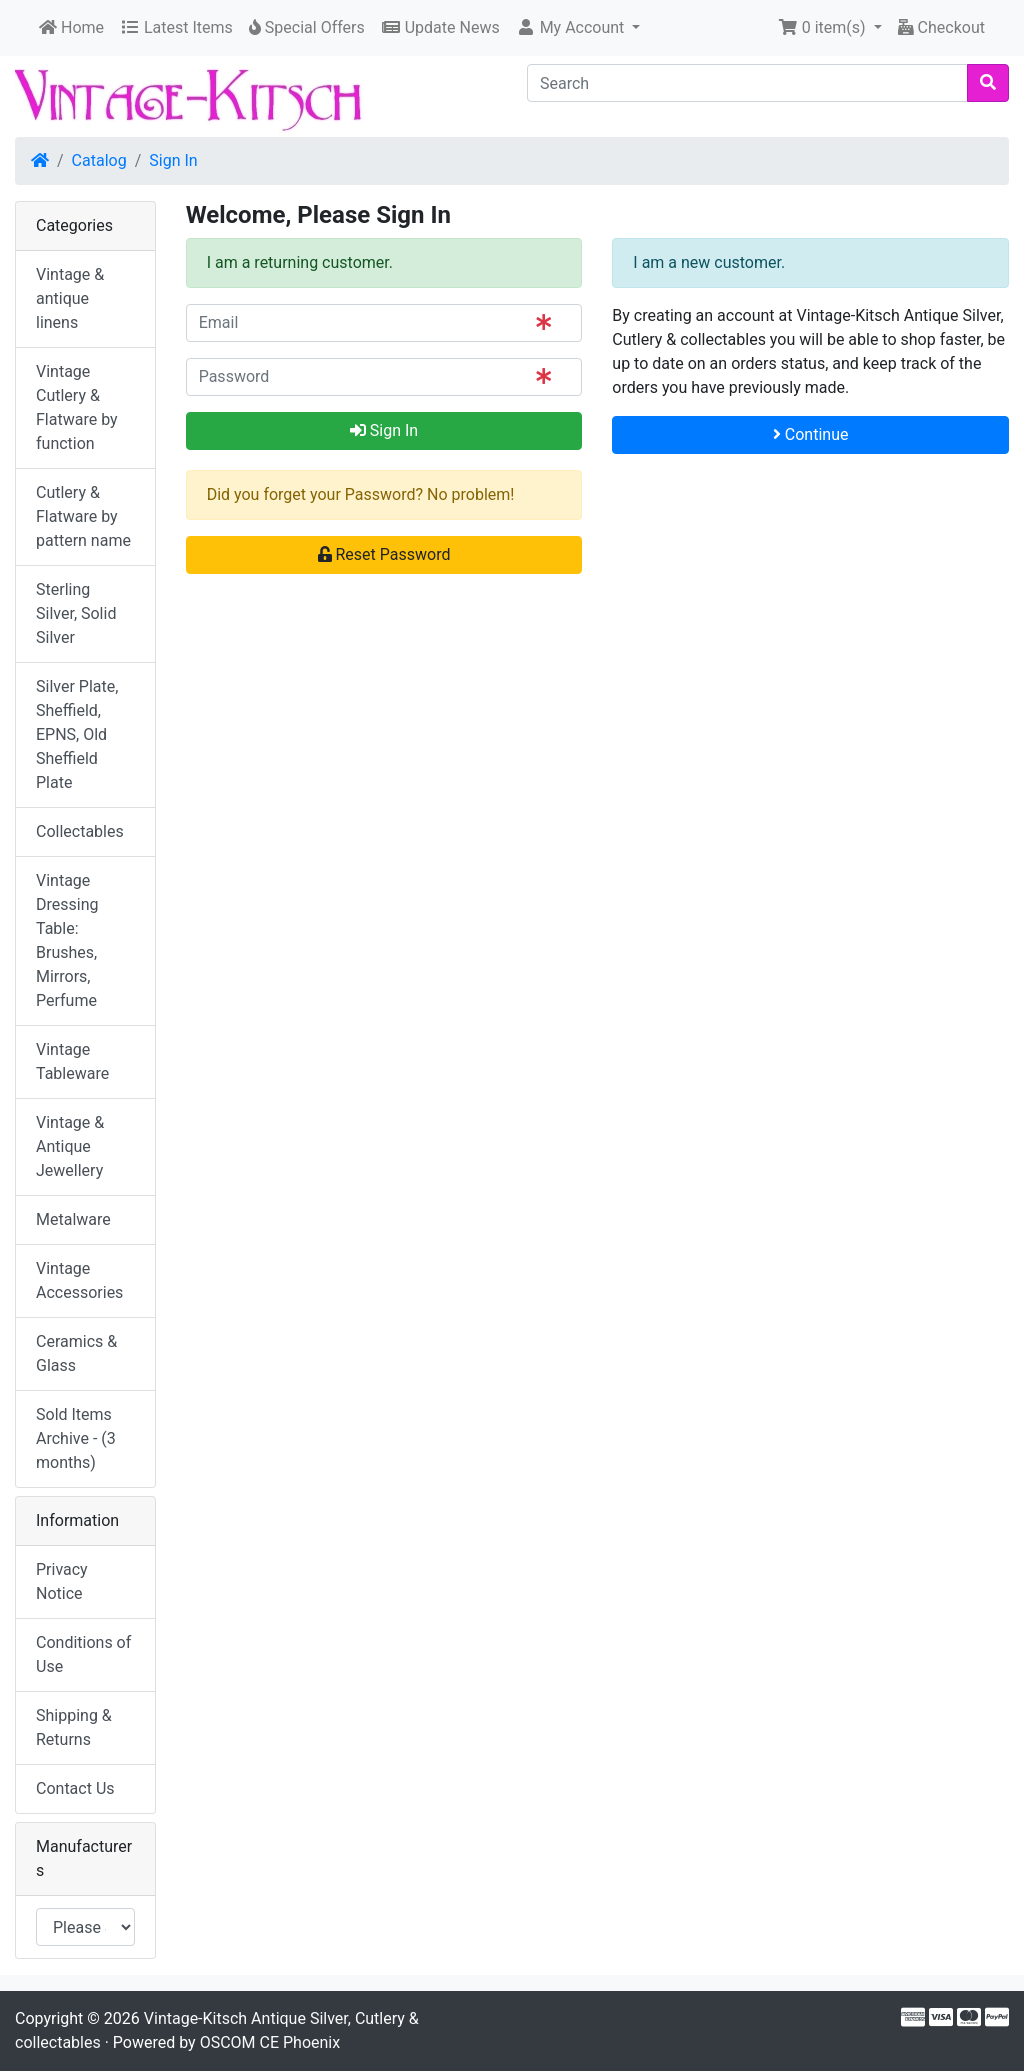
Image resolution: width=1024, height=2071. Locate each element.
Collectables (80, 831)
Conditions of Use (83, 1654)
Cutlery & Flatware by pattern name (83, 516)
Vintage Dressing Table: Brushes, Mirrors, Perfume (67, 940)
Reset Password (384, 554)
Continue (811, 434)
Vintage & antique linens (70, 298)
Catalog (99, 160)
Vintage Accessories (79, 1280)
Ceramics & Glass (76, 1353)
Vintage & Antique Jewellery (70, 1146)
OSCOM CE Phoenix (270, 2042)
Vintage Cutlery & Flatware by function (77, 407)
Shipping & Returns (74, 1727)
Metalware (73, 1219)
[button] (578, 28)
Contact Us (75, 1788)
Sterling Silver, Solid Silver (76, 613)
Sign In (173, 160)
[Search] (747, 83)
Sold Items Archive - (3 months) (76, 1438)
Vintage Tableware (72, 1061)
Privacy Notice (62, 1581)
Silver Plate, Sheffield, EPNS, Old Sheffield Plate (77, 734)
